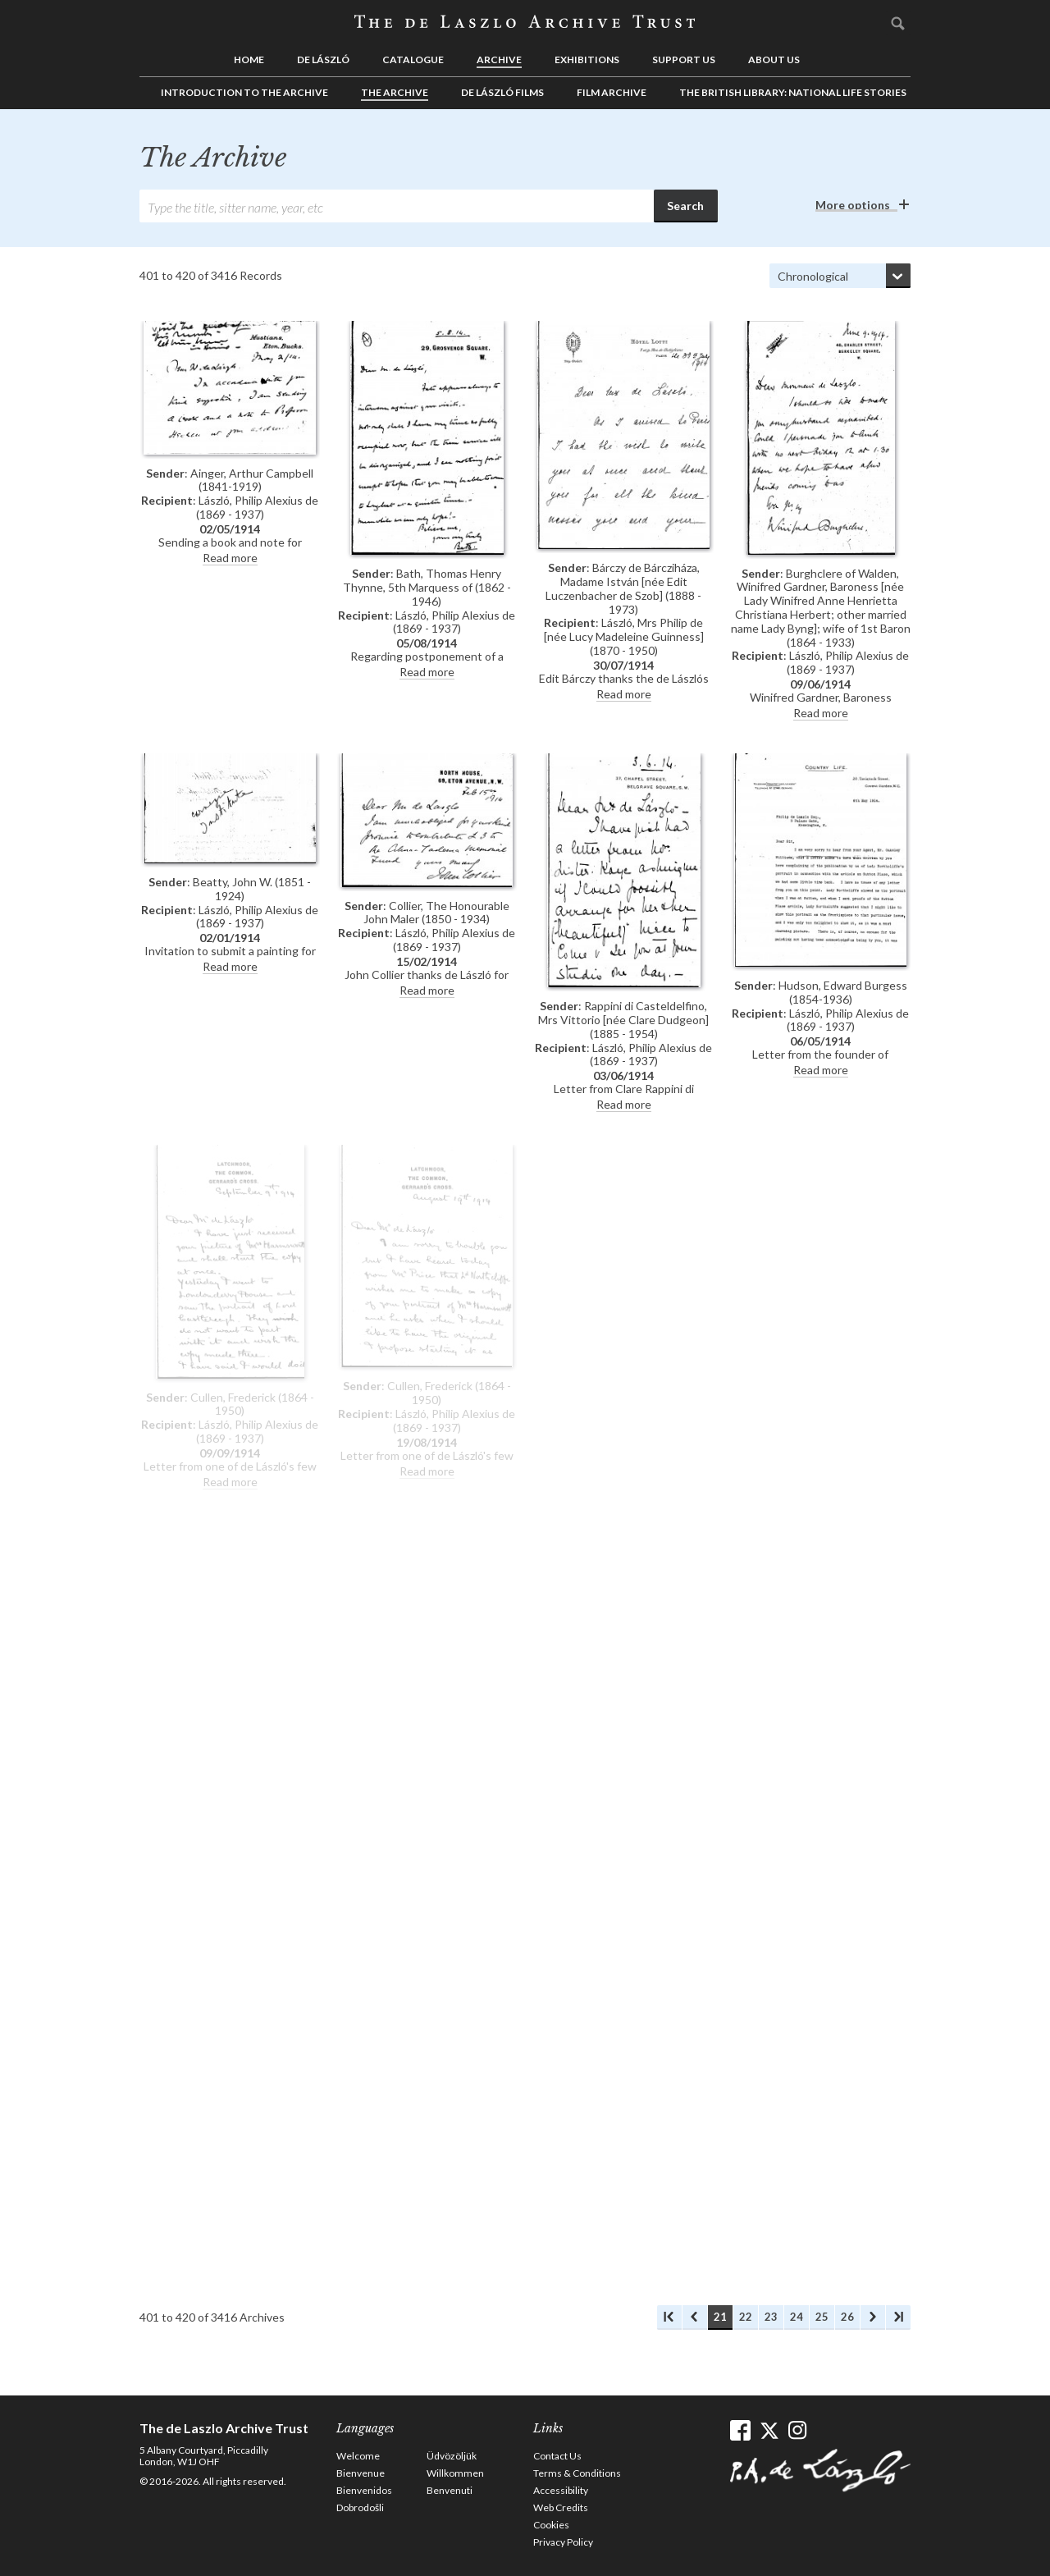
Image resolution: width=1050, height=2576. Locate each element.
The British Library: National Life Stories (792, 92)
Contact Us (557, 2456)
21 (720, 2316)
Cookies (551, 2525)
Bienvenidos (364, 2490)
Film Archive (611, 92)
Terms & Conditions (577, 2473)
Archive (499, 59)
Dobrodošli (360, 2507)
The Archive (394, 92)
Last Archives (898, 2317)
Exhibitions (587, 59)
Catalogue (413, 59)
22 (745, 2316)
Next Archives (873, 2317)
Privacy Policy (563, 2542)
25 (822, 2316)
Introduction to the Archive (244, 92)
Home (249, 59)
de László (323, 59)
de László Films (502, 92)
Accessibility (560, 2490)
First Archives (669, 2317)
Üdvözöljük (452, 2456)
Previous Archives (694, 2317)
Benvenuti (449, 2490)
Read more (230, 558)
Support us (683, 59)
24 (796, 2316)
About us (774, 59)
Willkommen (455, 2473)
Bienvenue (360, 2473)
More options (852, 205)
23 (771, 2316)
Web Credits (560, 2507)
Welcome (358, 2456)
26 (847, 2316)
